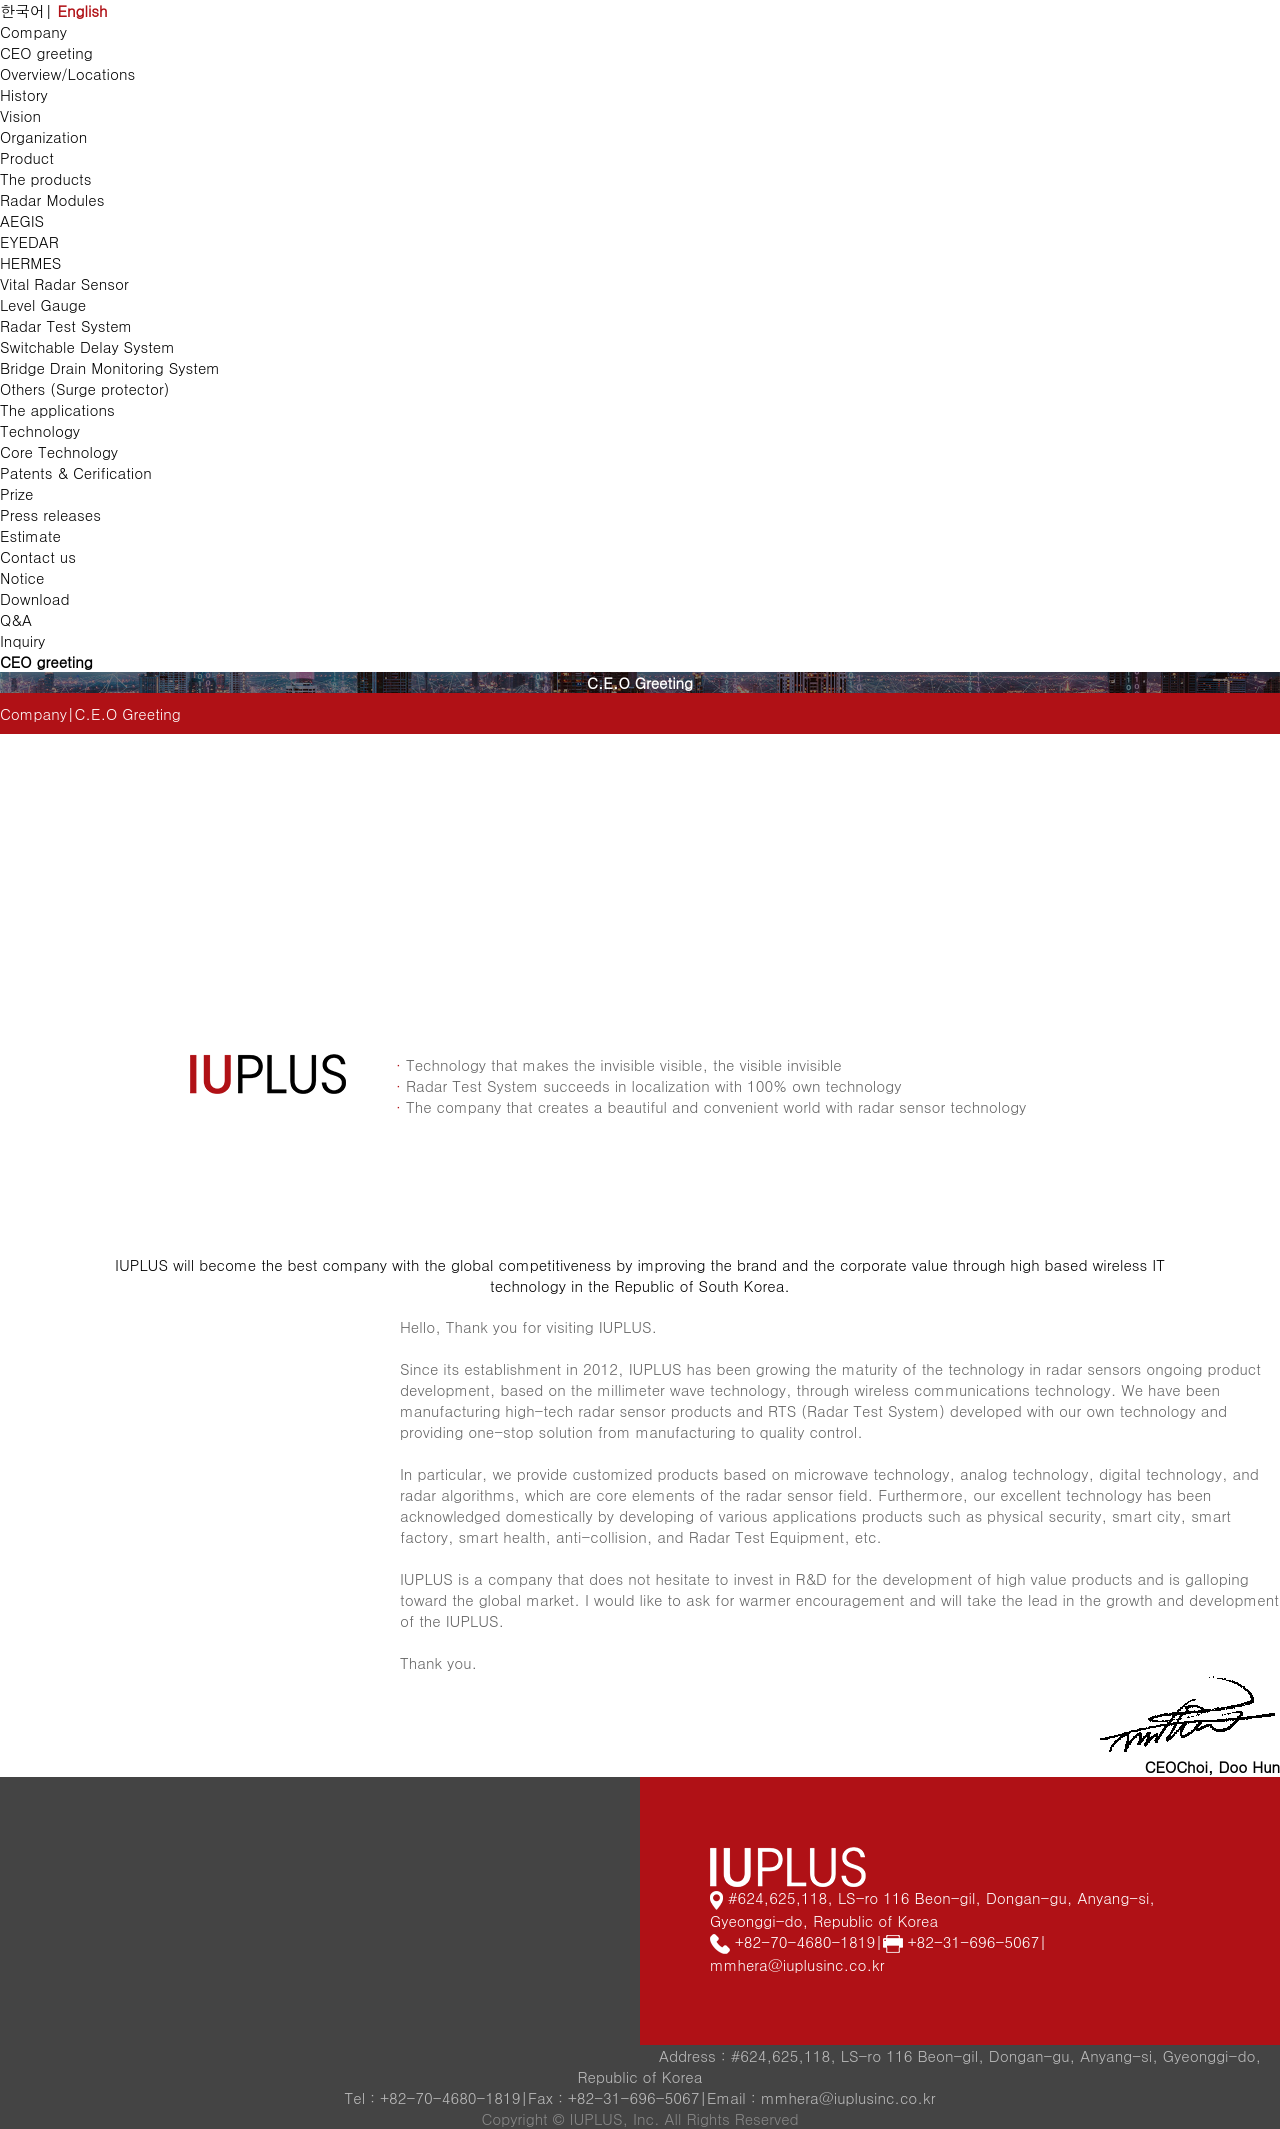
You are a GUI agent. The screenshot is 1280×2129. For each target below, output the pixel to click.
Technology (40, 430)
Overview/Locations (67, 73)
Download (35, 598)
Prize (17, 493)
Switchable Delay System (87, 346)
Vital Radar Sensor (64, 283)
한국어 (22, 10)
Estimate (30, 535)
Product (27, 157)
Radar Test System (66, 325)
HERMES (30, 262)
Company (33, 31)
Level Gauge (43, 304)
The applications (57, 409)
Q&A (16, 619)
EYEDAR (29, 241)
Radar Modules (52, 199)
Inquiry (22, 640)
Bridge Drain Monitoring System (110, 367)
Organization (43, 136)
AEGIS (22, 220)
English (83, 10)
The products (46, 178)
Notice (22, 577)
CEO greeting (46, 52)
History (24, 94)
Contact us (38, 556)
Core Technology (59, 451)
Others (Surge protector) (84, 388)
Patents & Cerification (76, 472)
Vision (20, 115)
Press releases (50, 514)
